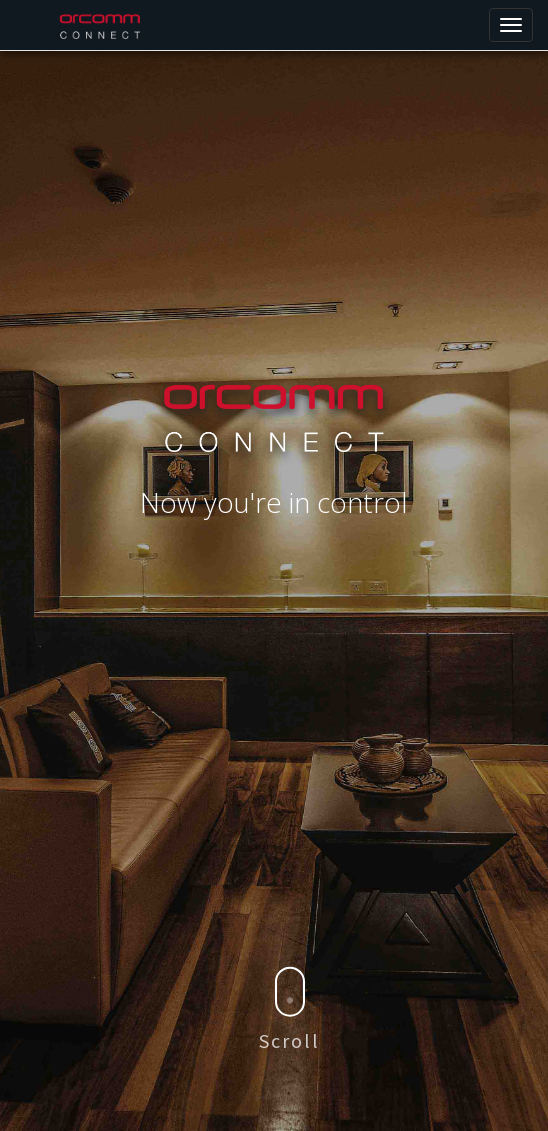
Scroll (289, 1010)
